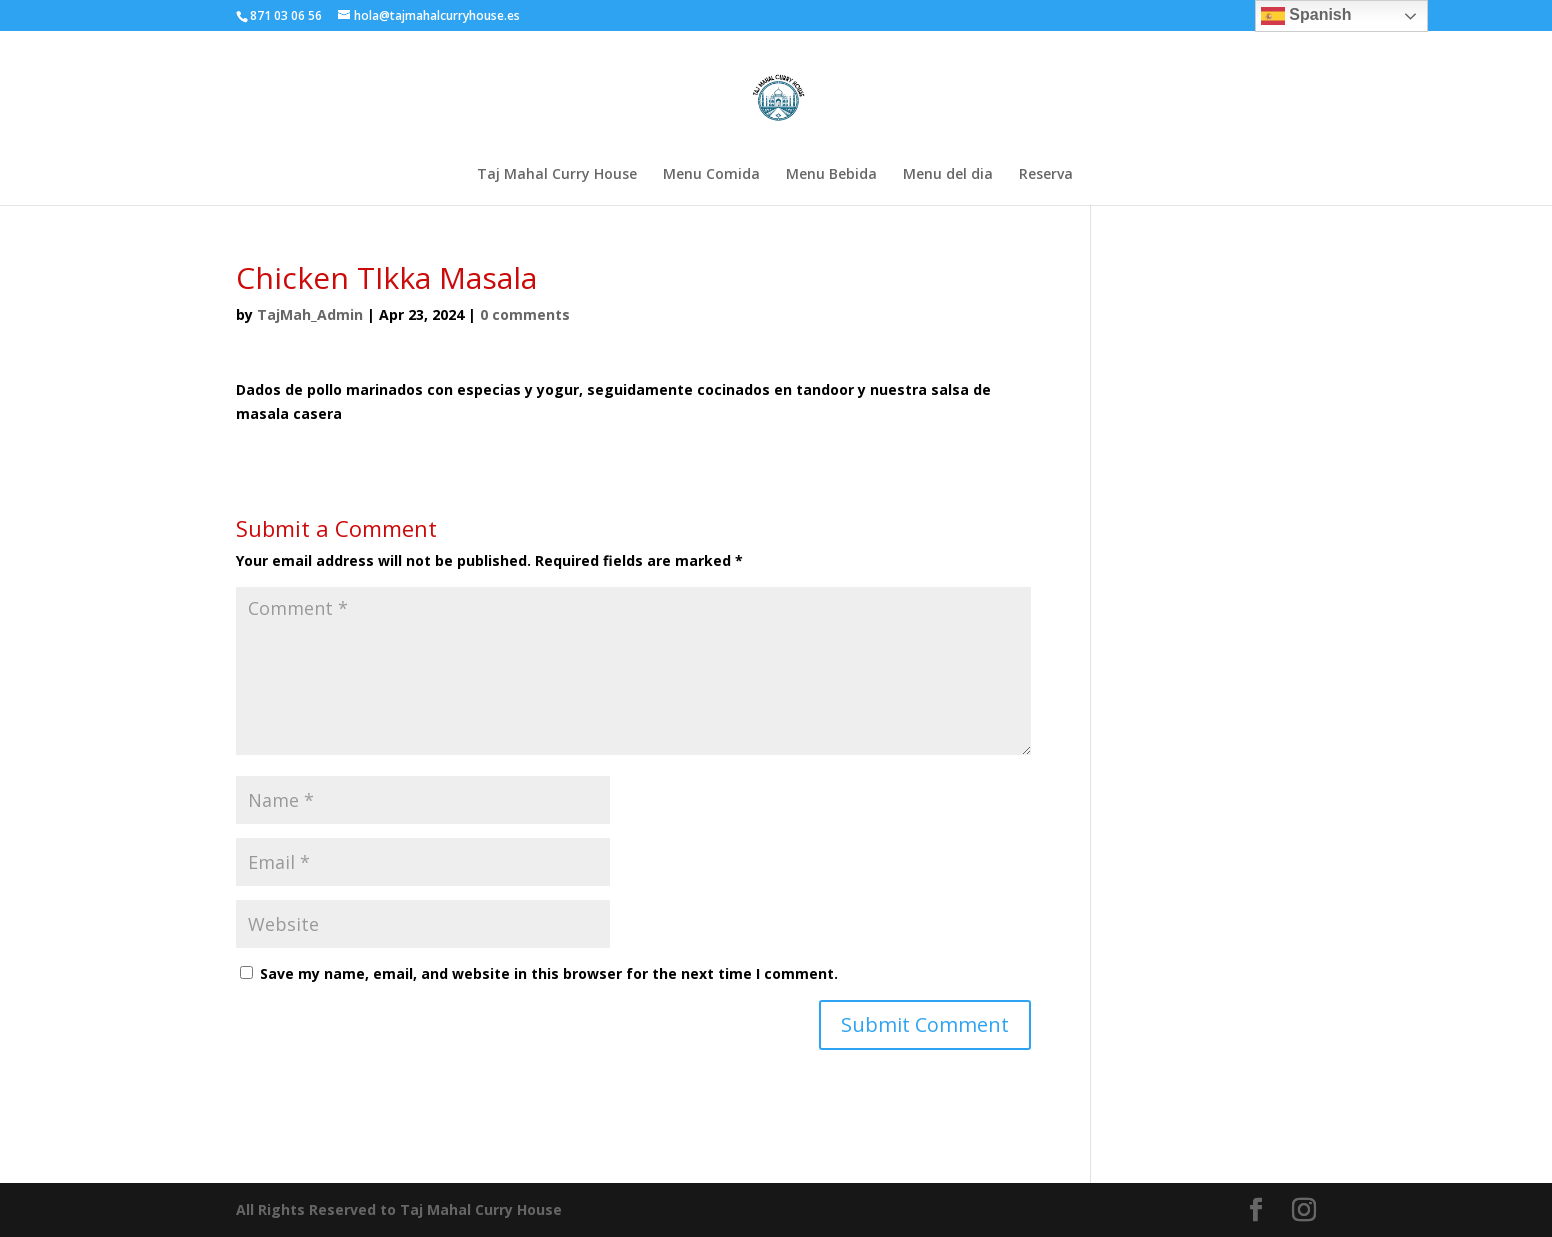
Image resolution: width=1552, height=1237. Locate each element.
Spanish (1306, 16)
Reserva (1046, 175)
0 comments (525, 314)
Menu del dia (948, 175)
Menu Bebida (831, 175)
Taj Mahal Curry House (557, 175)
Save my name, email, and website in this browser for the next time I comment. (549, 973)
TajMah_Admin (310, 314)
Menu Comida (711, 175)
